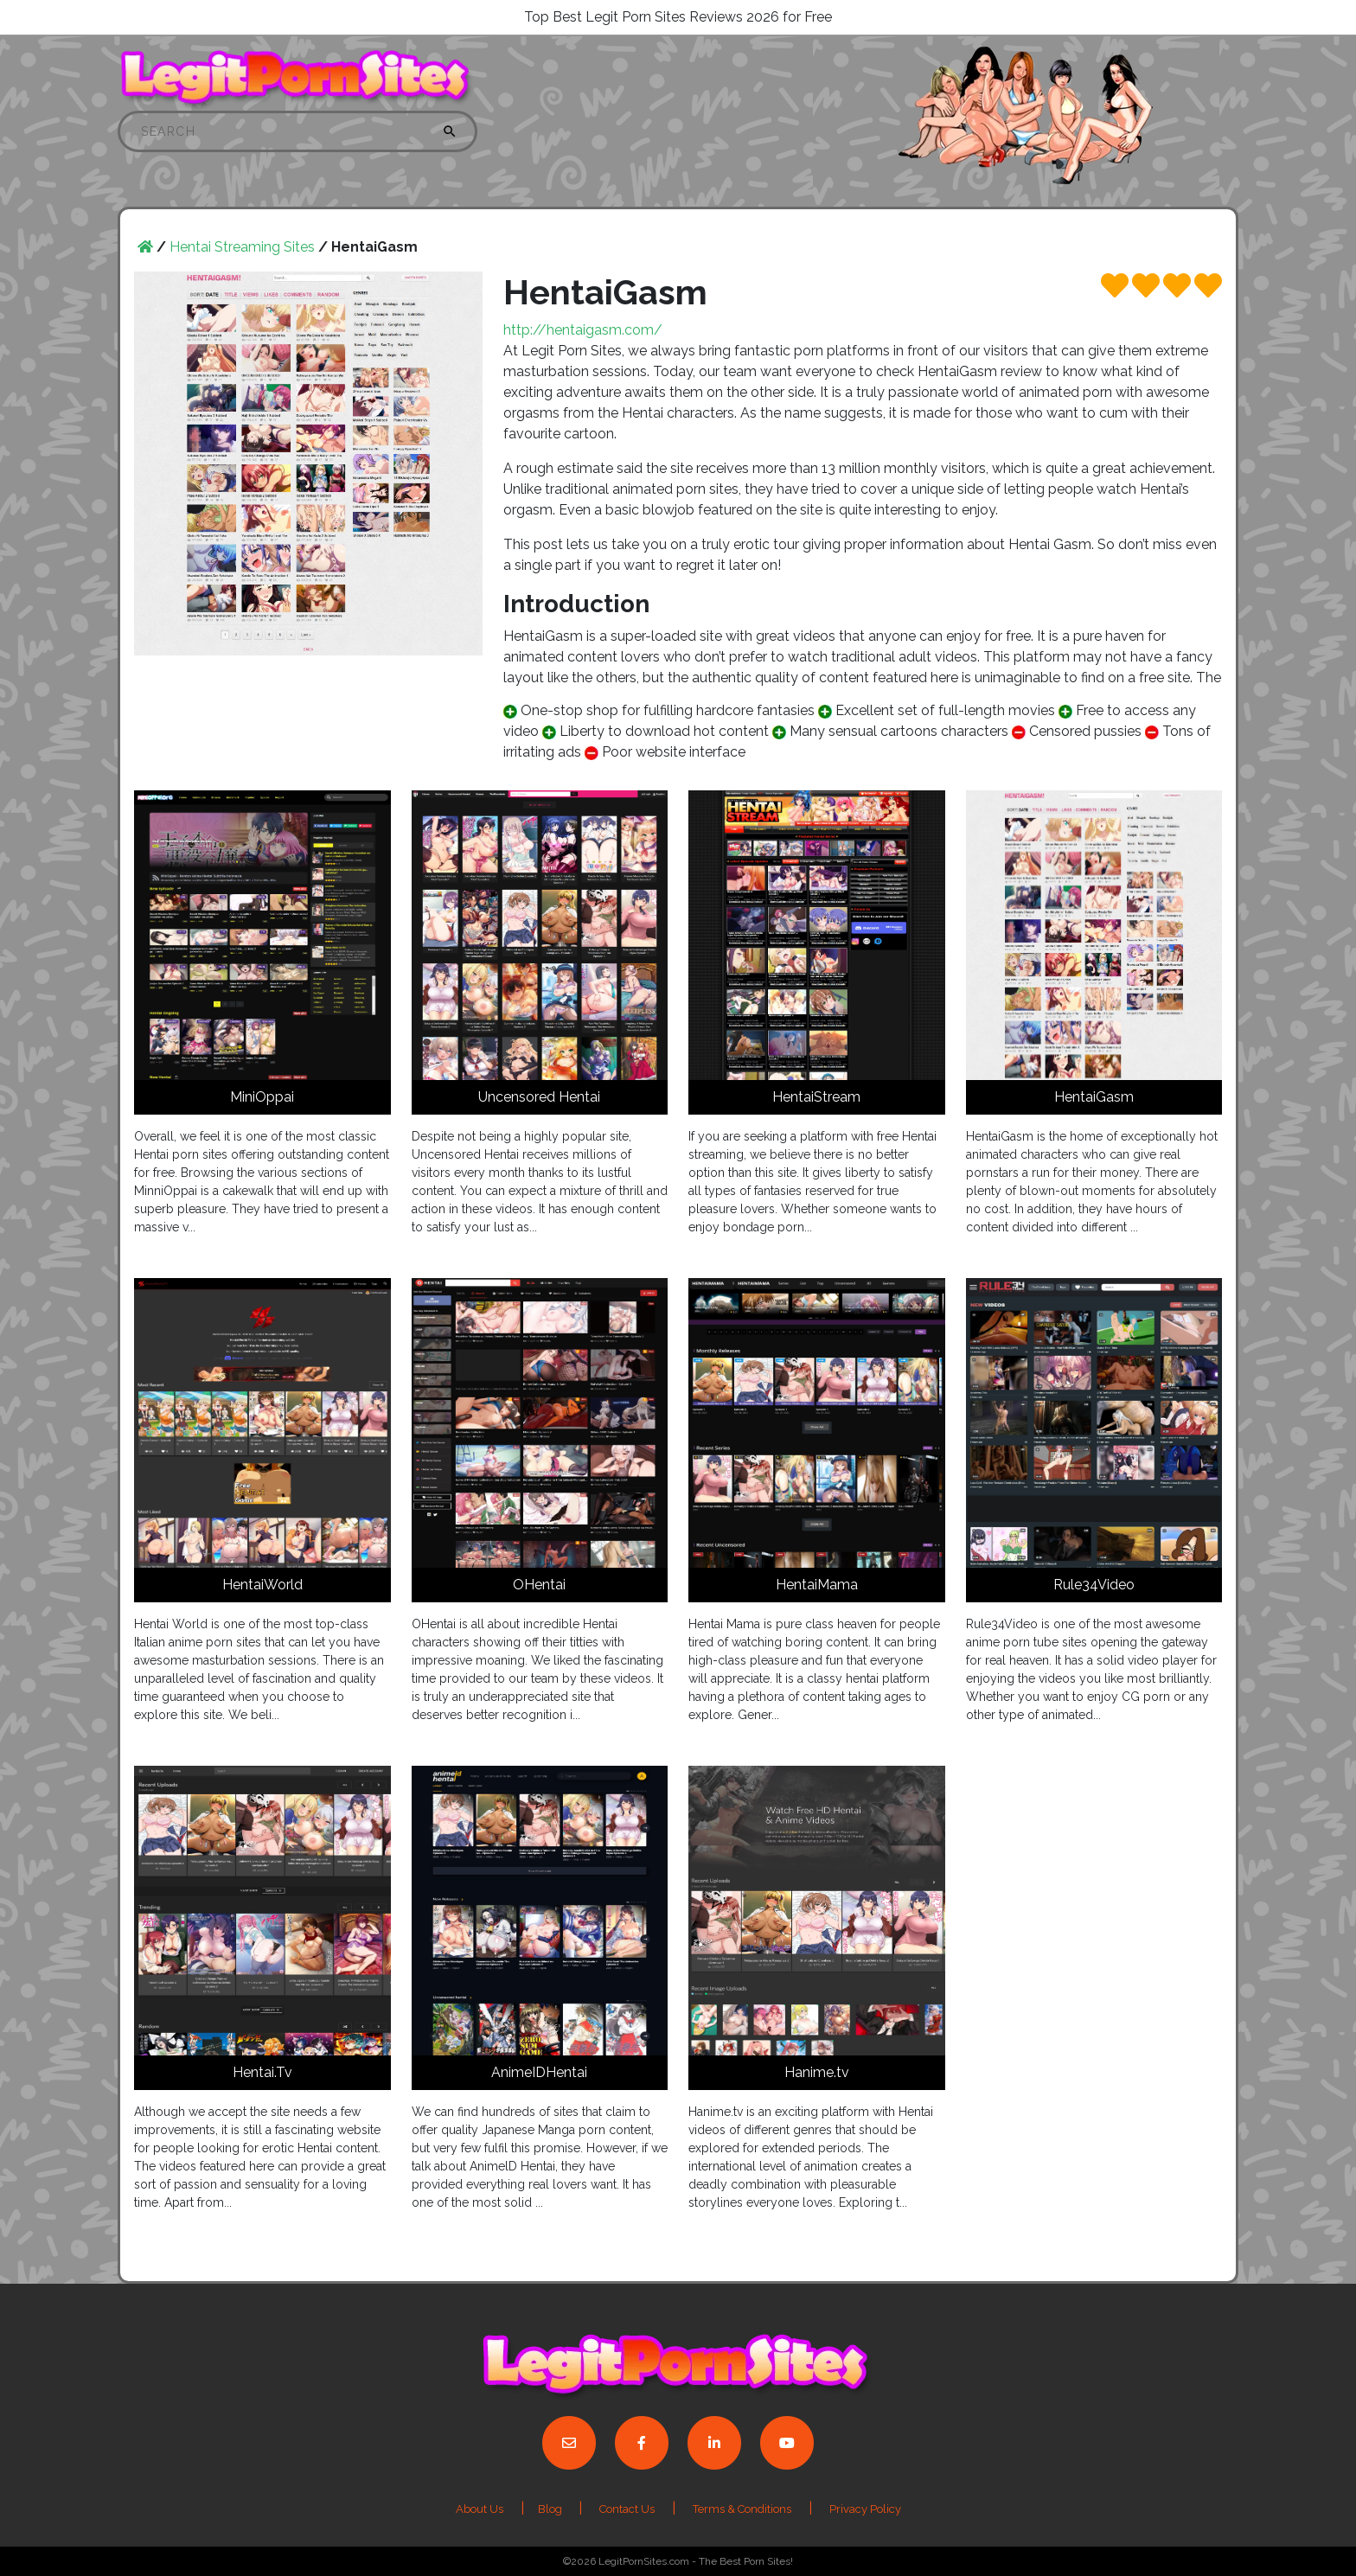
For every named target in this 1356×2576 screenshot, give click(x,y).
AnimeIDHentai (539, 2072)
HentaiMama (817, 1584)
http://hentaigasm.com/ (582, 330)
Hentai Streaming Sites (242, 247)
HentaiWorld (262, 1584)
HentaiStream (816, 1097)
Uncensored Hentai (539, 1097)
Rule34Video (1094, 1584)
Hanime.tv (816, 2072)
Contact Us (627, 2508)
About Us (479, 2508)
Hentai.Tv (262, 2072)
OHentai (539, 1584)
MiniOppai (262, 1097)
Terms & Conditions (742, 2508)
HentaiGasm (1094, 1097)
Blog (551, 2508)
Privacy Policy (865, 2508)
